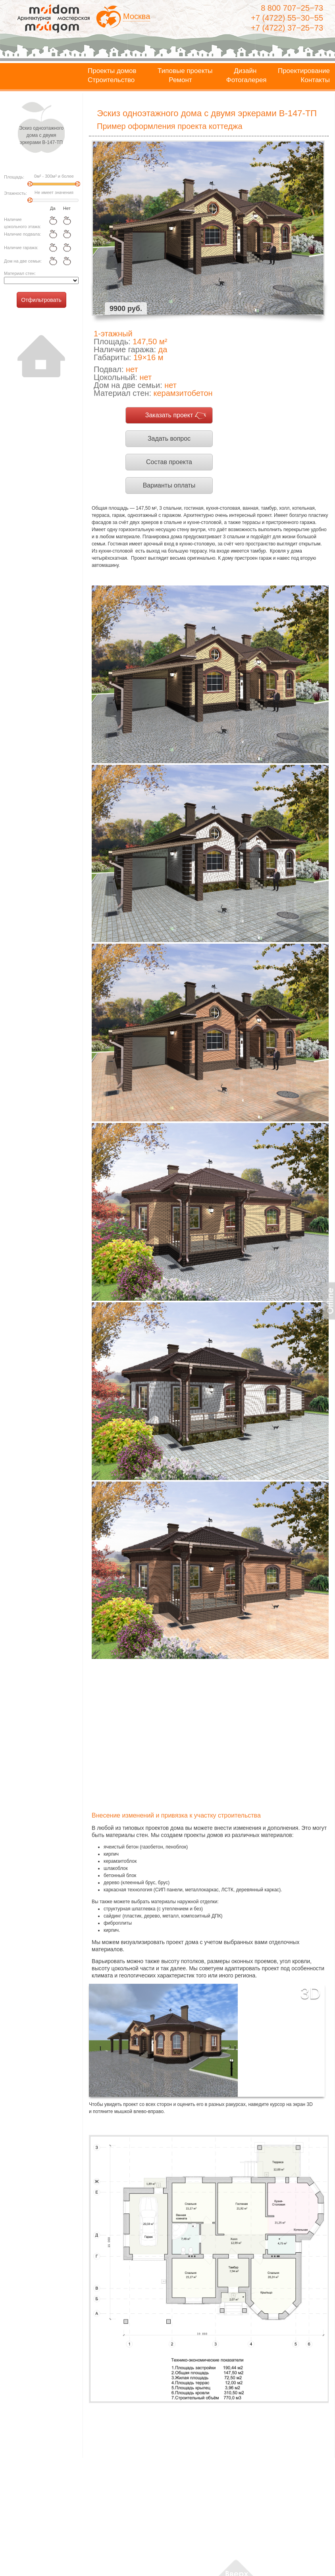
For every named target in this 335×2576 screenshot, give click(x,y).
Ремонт (180, 80)
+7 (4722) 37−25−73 (287, 27)
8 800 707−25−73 (292, 8)
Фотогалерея (246, 80)
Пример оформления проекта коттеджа (170, 126)
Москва (136, 16)
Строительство (111, 80)
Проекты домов (112, 71)
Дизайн (245, 71)
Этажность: (15, 193)
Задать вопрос (169, 438)
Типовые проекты (185, 71)
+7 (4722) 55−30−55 (287, 17)
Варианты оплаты (169, 485)
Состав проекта (169, 462)
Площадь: (14, 177)
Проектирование (304, 71)
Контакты (315, 80)
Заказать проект (169, 415)
